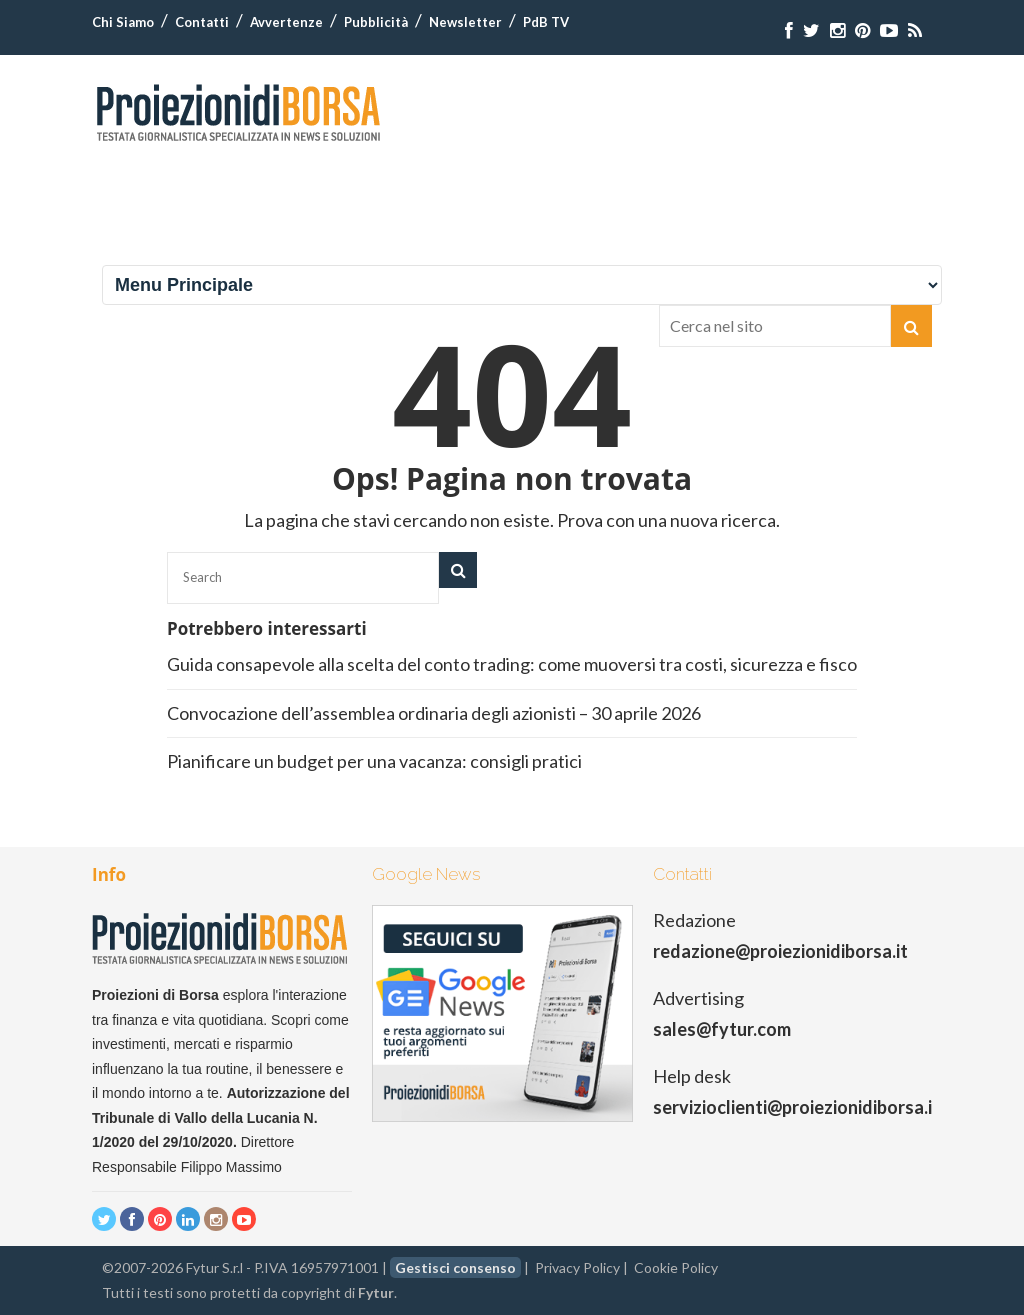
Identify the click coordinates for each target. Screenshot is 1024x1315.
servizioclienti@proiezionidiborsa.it (796, 1107)
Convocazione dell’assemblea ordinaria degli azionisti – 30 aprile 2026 (434, 713)
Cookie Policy (676, 1267)
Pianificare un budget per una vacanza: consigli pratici (374, 761)
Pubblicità (376, 22)
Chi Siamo (123, 22)
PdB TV (546, 22)
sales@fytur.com (722, 1029)
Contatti (202, 22)
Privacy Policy (577, 1267)
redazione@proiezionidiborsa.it (780, 951)
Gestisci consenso (455, 1267)
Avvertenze (286, 22)
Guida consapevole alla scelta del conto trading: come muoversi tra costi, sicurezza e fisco (512, 664)
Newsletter (465, 22)
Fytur (376, 1292)
